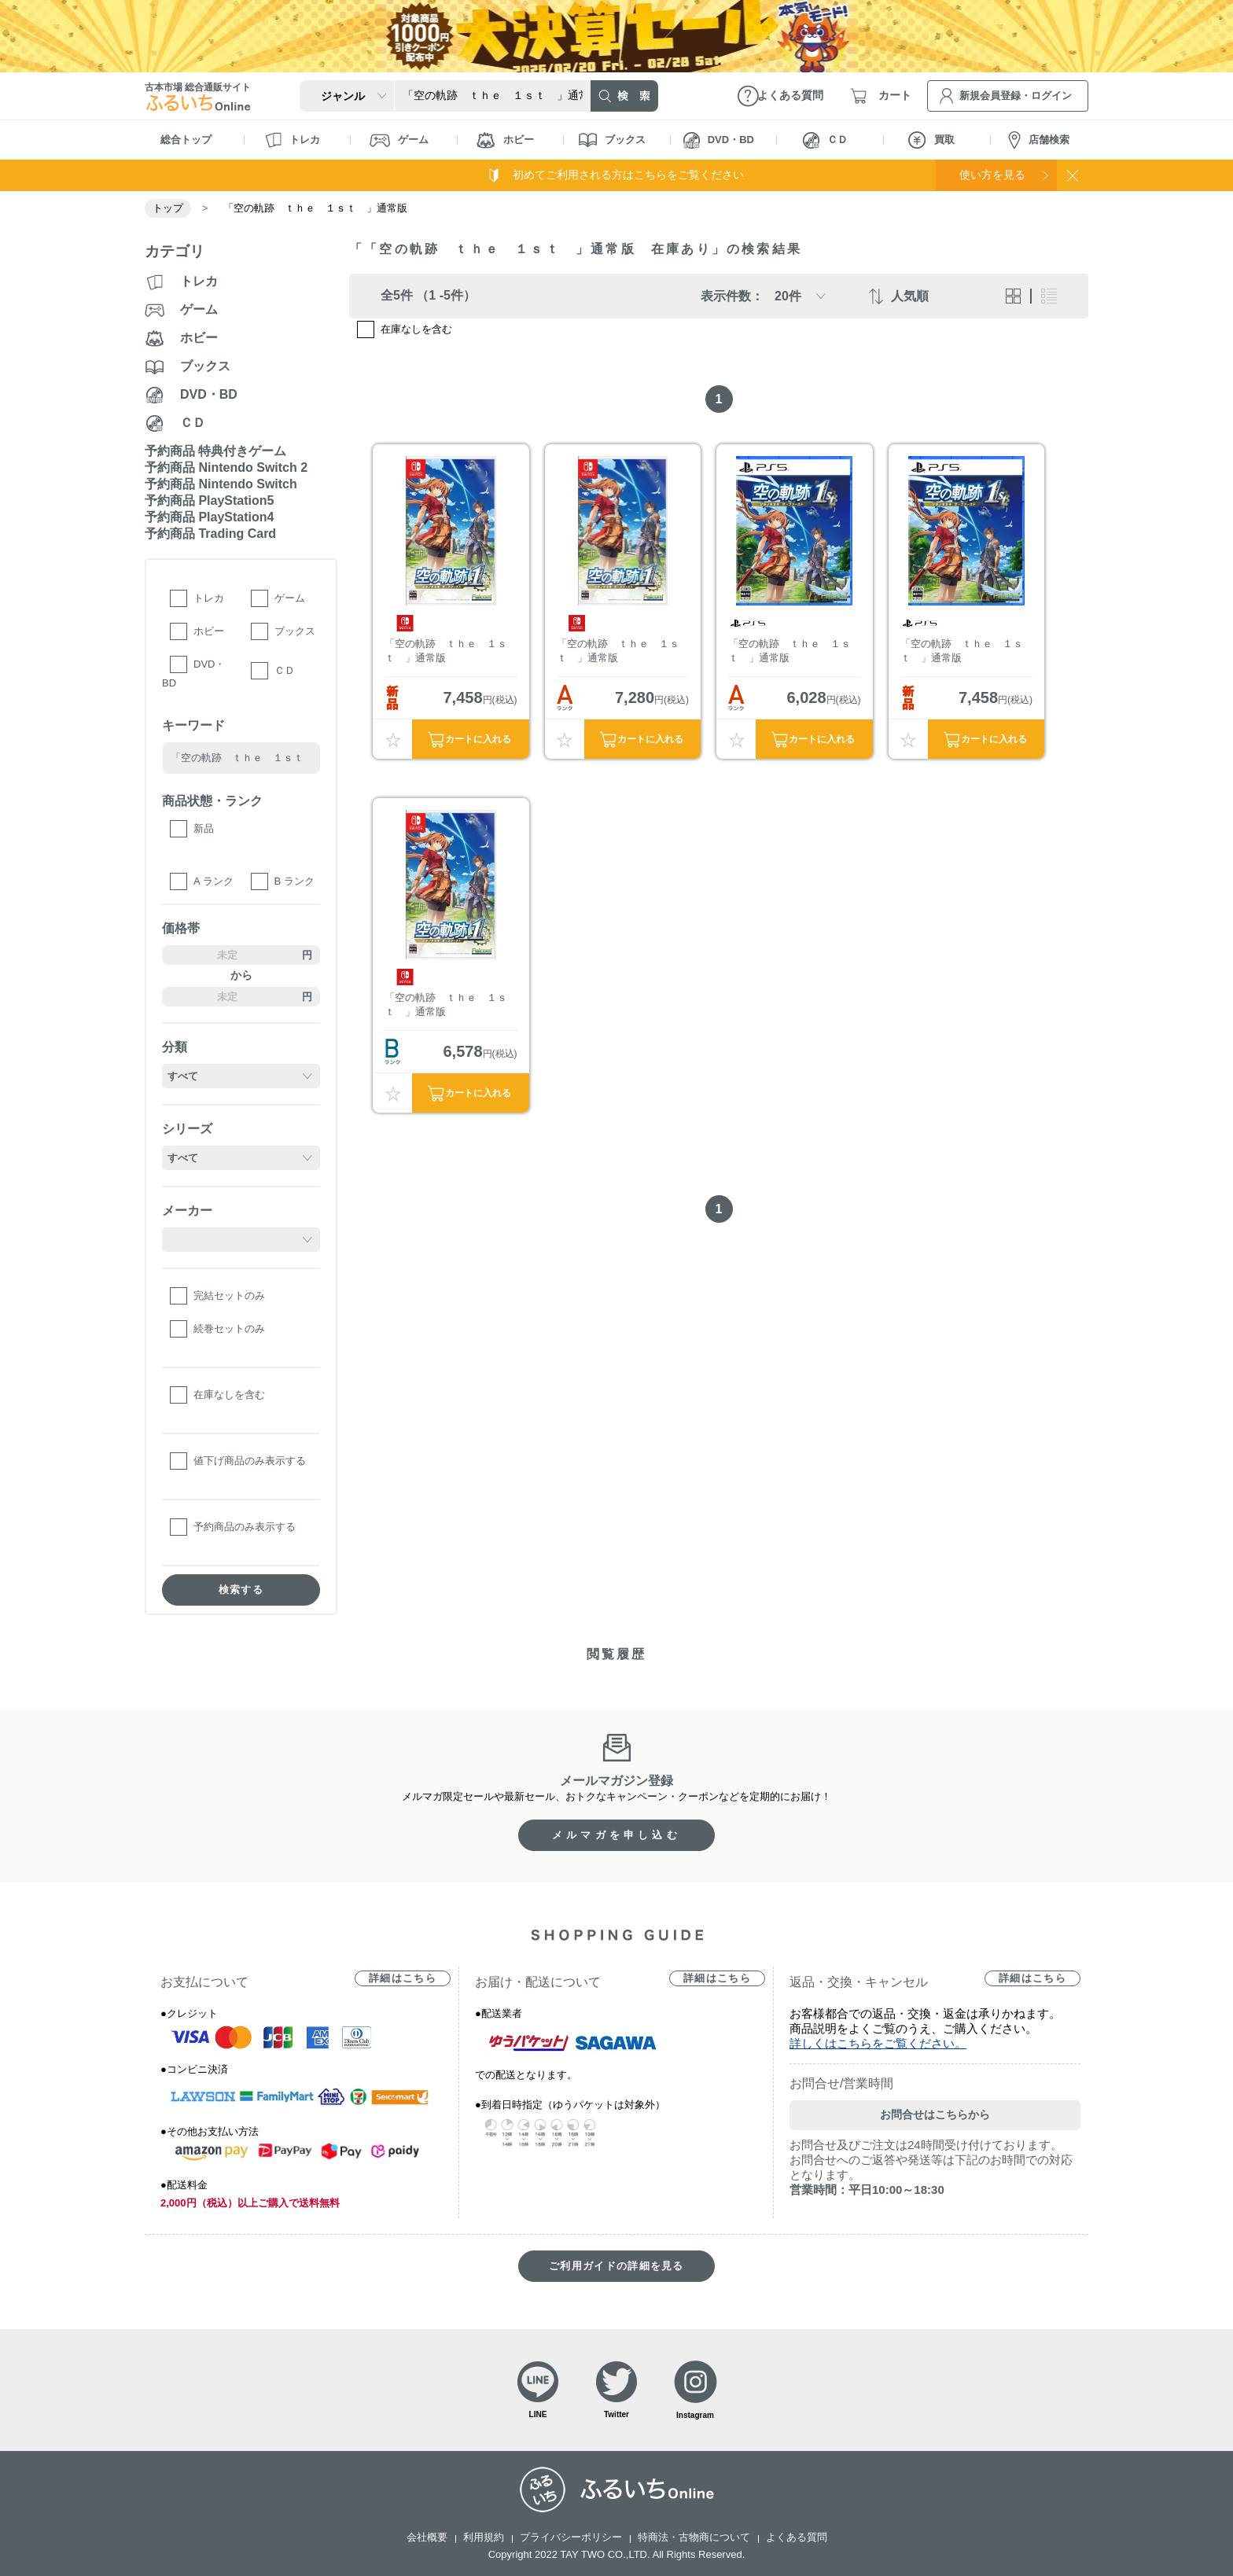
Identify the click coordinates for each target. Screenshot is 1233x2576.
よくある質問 (796, 2537)
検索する (241, 1589)
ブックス (612, 140)
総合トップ (186, 139)
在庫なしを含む (229, 1394)
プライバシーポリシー (571, 2537)
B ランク (294, 881)
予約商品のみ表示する (244, 1527)
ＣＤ (825, 140)
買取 (931, 140)
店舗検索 (1038, 140)
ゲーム (399, 140)
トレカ (292, 140)
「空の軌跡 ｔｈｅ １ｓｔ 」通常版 (446, 651)
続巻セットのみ (229, 1328)
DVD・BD (718, 140)
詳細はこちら (402, 1978)
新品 (203, 828)
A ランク (213, 881)
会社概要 (427, 2537)
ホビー (505, 140)
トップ (168, 208)
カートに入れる (478, 739)
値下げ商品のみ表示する (249, 1460)
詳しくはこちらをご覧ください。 (877, 2043)
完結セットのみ (229, 1295)
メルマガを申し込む (616, 1835)
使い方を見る (992, 174)
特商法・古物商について (694, 2537)
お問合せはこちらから (935, 2114)
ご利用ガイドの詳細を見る (616, 2266)
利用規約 (483, 2537)
